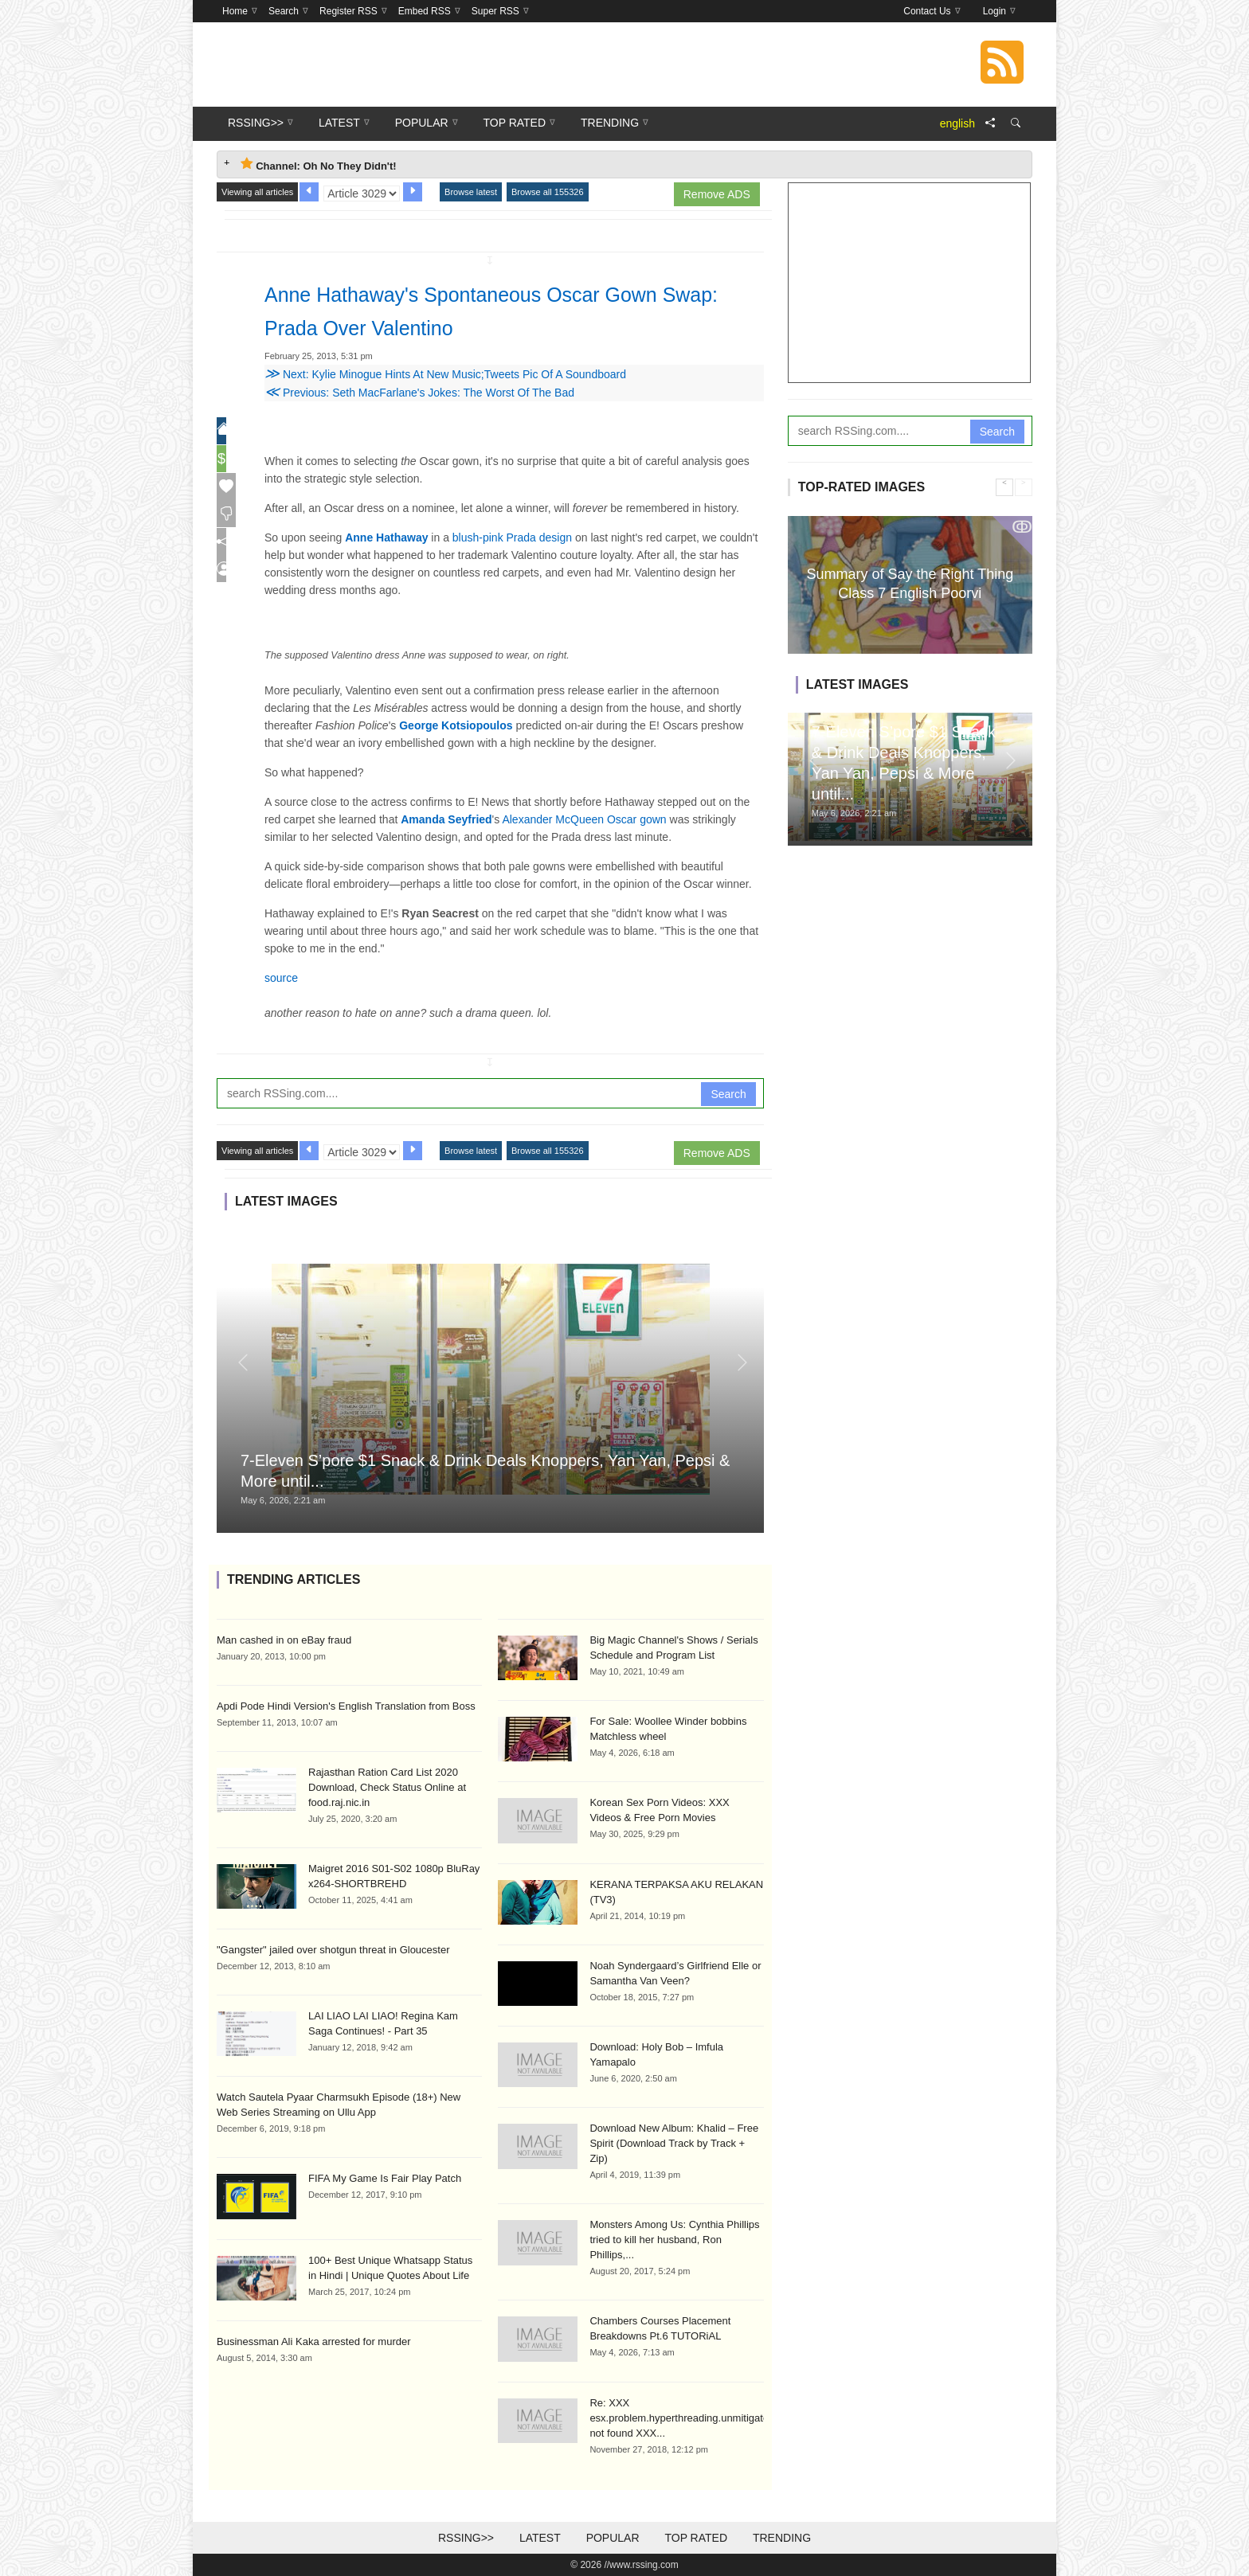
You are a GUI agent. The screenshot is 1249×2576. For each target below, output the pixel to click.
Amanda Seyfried (446, 819)
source (281, 977)
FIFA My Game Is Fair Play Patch (384, 2178)
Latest (540, 2537)
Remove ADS (716, 194)
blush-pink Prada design (512, 537)
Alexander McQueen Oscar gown (584, 819)
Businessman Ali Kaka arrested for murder (314, 2341)
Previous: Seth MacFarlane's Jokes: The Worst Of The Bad (419, 392)
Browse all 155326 (547, 192)
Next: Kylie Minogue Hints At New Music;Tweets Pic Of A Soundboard (445, 374)
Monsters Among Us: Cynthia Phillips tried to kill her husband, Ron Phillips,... (674, 2239)
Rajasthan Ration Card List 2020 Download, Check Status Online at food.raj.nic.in (387, 1787)
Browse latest (470, 192)
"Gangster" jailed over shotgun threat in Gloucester (333, 1950)
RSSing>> (466, 2537)
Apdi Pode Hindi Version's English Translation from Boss (346, 1706)
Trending (782, 2537)
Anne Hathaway (386, 537)
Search (728, 1094)
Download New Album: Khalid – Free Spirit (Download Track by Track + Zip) (673, 2143)
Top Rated (695, 2537)
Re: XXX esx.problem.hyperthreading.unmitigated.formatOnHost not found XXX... (715, 2418)
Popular (613, 2537)
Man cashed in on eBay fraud (284, 1640)
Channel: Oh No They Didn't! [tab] (319, 164)
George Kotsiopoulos (455, 725)
